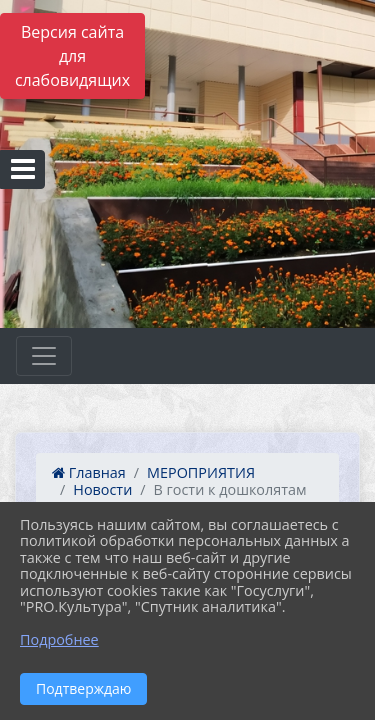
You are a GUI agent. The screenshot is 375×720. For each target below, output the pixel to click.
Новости (102, 489)
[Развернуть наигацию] (44, 356)
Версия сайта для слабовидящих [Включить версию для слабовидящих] (72, 56)
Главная (89, 472)
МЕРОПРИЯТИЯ (201, 472)
